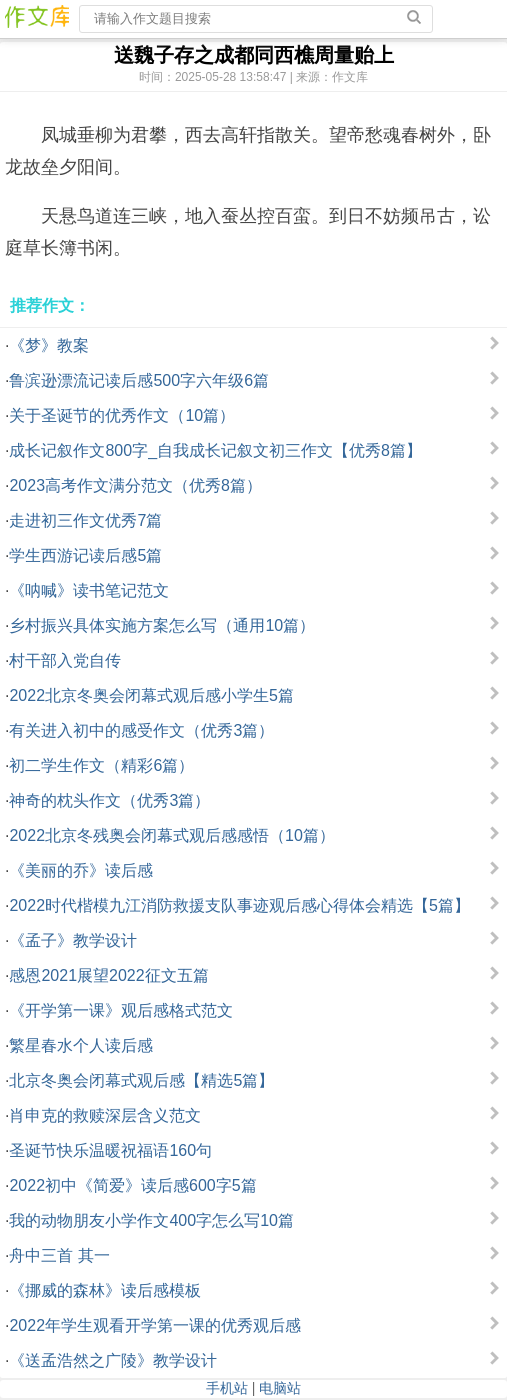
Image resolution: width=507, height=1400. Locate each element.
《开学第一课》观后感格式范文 (121, 1010)
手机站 (227, 1388)
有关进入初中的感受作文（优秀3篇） (141, 730)
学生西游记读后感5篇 (85, 555)
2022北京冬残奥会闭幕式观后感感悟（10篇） (171, 835)
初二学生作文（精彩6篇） (101, 765)
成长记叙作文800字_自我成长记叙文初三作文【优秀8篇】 (215, 450)
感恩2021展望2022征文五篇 (108, 975)
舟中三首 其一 (59, 1255)
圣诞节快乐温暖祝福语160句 (110, 1150)
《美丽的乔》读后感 (81, 870)
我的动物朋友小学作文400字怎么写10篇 (151, 1220)
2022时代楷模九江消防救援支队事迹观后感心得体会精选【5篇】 (239, 905)
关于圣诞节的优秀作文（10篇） (122, 415)
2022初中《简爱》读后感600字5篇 (132, 1185)
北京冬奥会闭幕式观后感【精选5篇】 (141, 1080)
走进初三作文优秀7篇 (85, 520)
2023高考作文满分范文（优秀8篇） (135, 485)
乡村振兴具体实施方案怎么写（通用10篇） (162, 625)
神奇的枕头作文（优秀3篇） (109, 800)
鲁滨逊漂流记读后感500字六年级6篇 (139, 380)
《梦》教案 (49, 345)
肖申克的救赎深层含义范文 (105, 1115)
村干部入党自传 (65, 660)
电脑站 (280, 1388)
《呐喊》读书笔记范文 (89, 590)
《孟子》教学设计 (73, 940)
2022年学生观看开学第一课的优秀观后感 (155, 1325)
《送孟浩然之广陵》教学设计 (113, 1360)
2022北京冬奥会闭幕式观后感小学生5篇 (151, 695)
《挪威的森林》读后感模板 (105, 1290)
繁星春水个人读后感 (81, 1045)
